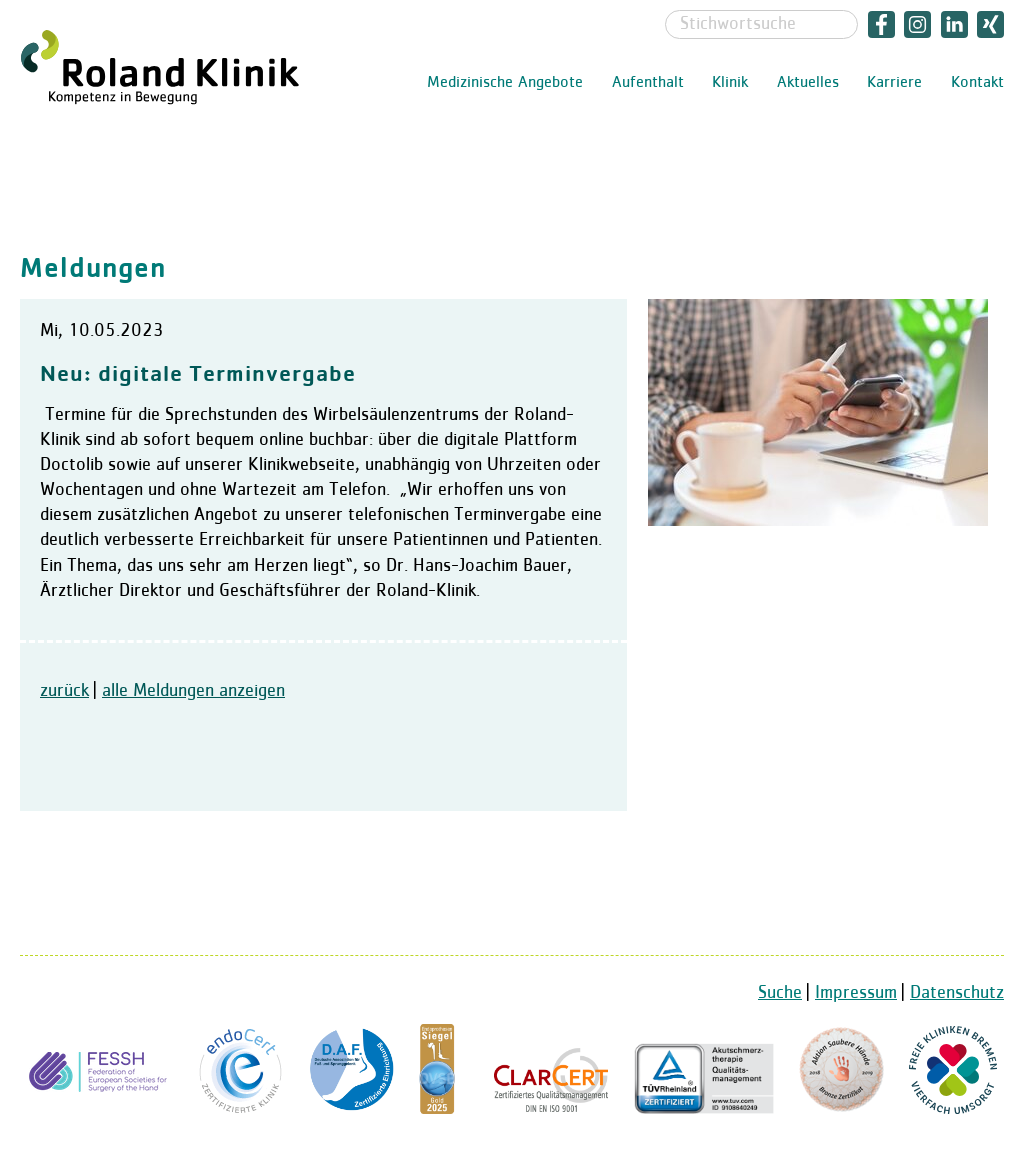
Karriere (894, 83)
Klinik (730, 83)
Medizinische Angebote (505, 83)
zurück (64, 691)
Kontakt (977, 83)
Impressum (856, 993)
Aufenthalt (648, 83)
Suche (780, 993)
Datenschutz (957, 993)
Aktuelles (808, 83)
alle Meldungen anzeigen (193, 691)
